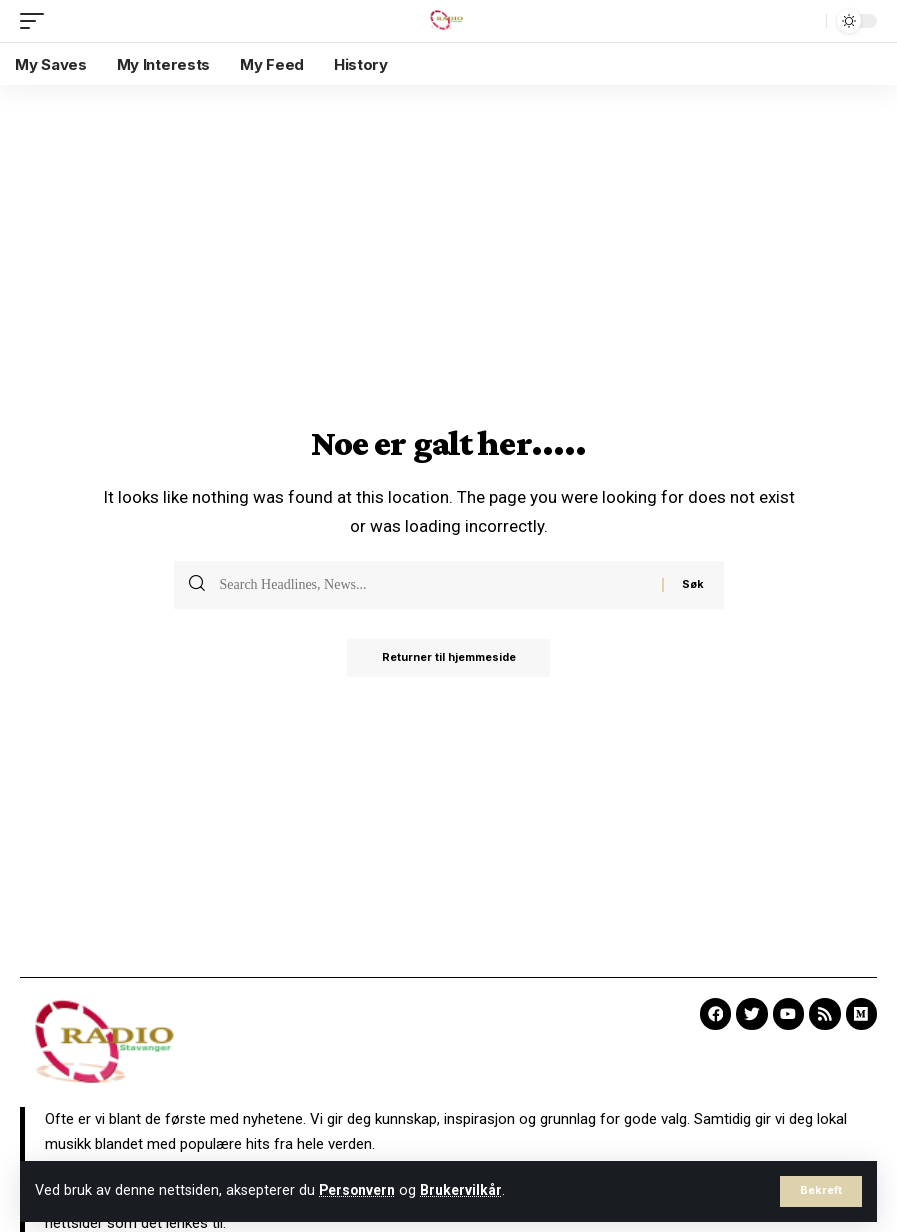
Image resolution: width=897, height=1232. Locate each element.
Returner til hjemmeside (449, 659)
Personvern (360, 1190)
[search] (806, 21)
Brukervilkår (468, 1190)
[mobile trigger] (37, 21)
